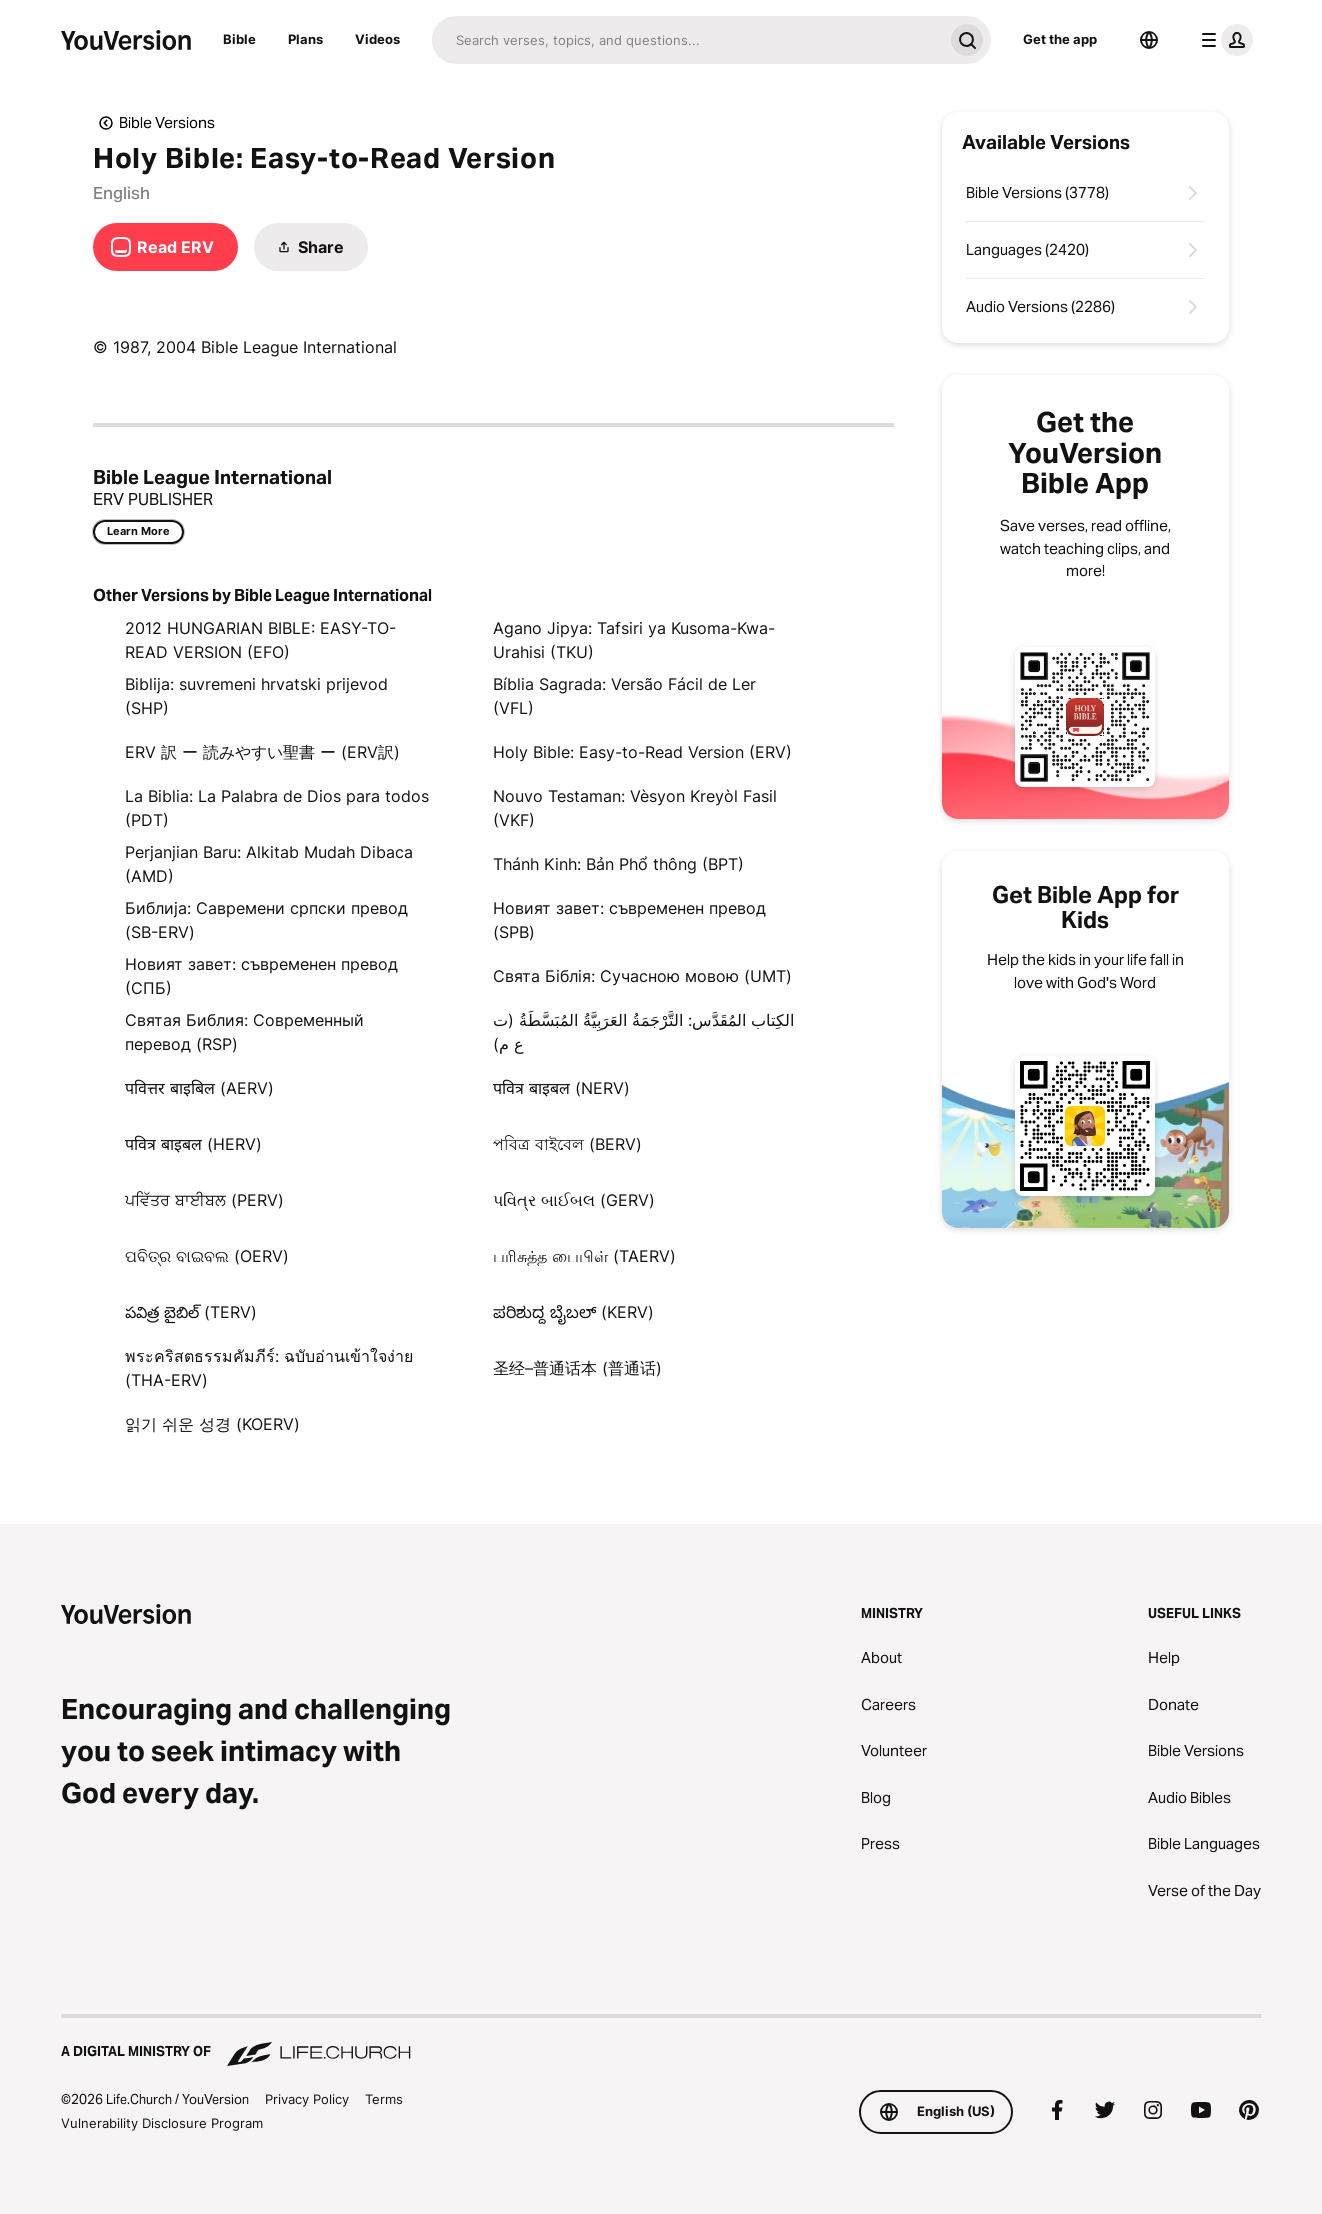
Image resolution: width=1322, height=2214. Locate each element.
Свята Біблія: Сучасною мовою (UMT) (642, 976)
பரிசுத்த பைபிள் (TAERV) (584, 1256)
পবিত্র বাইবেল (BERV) (567, 1144)
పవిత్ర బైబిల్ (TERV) (191, 1312)
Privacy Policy (307, 2099)
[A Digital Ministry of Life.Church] (661, 2042)
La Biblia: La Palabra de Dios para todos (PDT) (277, 808)
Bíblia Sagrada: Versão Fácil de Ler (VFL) (624, 696)
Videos (377, 39)
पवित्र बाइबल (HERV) (193, 1144)
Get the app (1060, 39)
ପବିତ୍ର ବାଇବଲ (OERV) (207, 1256)
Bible (239, 39)
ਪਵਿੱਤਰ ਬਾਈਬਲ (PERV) (204, 1200)
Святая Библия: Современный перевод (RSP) (244, 1032)
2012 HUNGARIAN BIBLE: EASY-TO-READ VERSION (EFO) (260, 640)
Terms (384, 2099)
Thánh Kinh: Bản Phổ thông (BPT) (618, 864)
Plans (305, 39)
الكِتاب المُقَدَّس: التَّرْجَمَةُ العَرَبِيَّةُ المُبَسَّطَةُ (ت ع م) (643, 1032)
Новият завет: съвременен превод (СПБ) (261, 976)
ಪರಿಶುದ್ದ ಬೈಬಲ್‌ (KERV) (573, 1312)
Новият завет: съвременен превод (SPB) (629, 920)
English (121, 193)
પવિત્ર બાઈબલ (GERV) (574, 1200)
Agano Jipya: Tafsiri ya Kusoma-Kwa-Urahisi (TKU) (634, 640)
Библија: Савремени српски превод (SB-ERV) (266, 920)
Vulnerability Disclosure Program (162, 2123)
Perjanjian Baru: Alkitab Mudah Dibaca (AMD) (269, 864)
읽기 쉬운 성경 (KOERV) (212, 1424)
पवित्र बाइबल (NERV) (561, 1088)
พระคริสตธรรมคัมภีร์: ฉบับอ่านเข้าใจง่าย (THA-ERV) (269, 1368)
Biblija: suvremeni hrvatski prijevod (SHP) (256, 696)
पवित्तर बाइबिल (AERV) (199, 1088)
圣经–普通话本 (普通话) (577, 1368)
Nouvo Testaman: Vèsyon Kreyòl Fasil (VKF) (635, 808)
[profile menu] (1223, 40)
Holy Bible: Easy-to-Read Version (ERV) (642, 752)
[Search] (687, 40)
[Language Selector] (1149, 40)
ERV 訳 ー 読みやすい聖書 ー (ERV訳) (262, 752)
